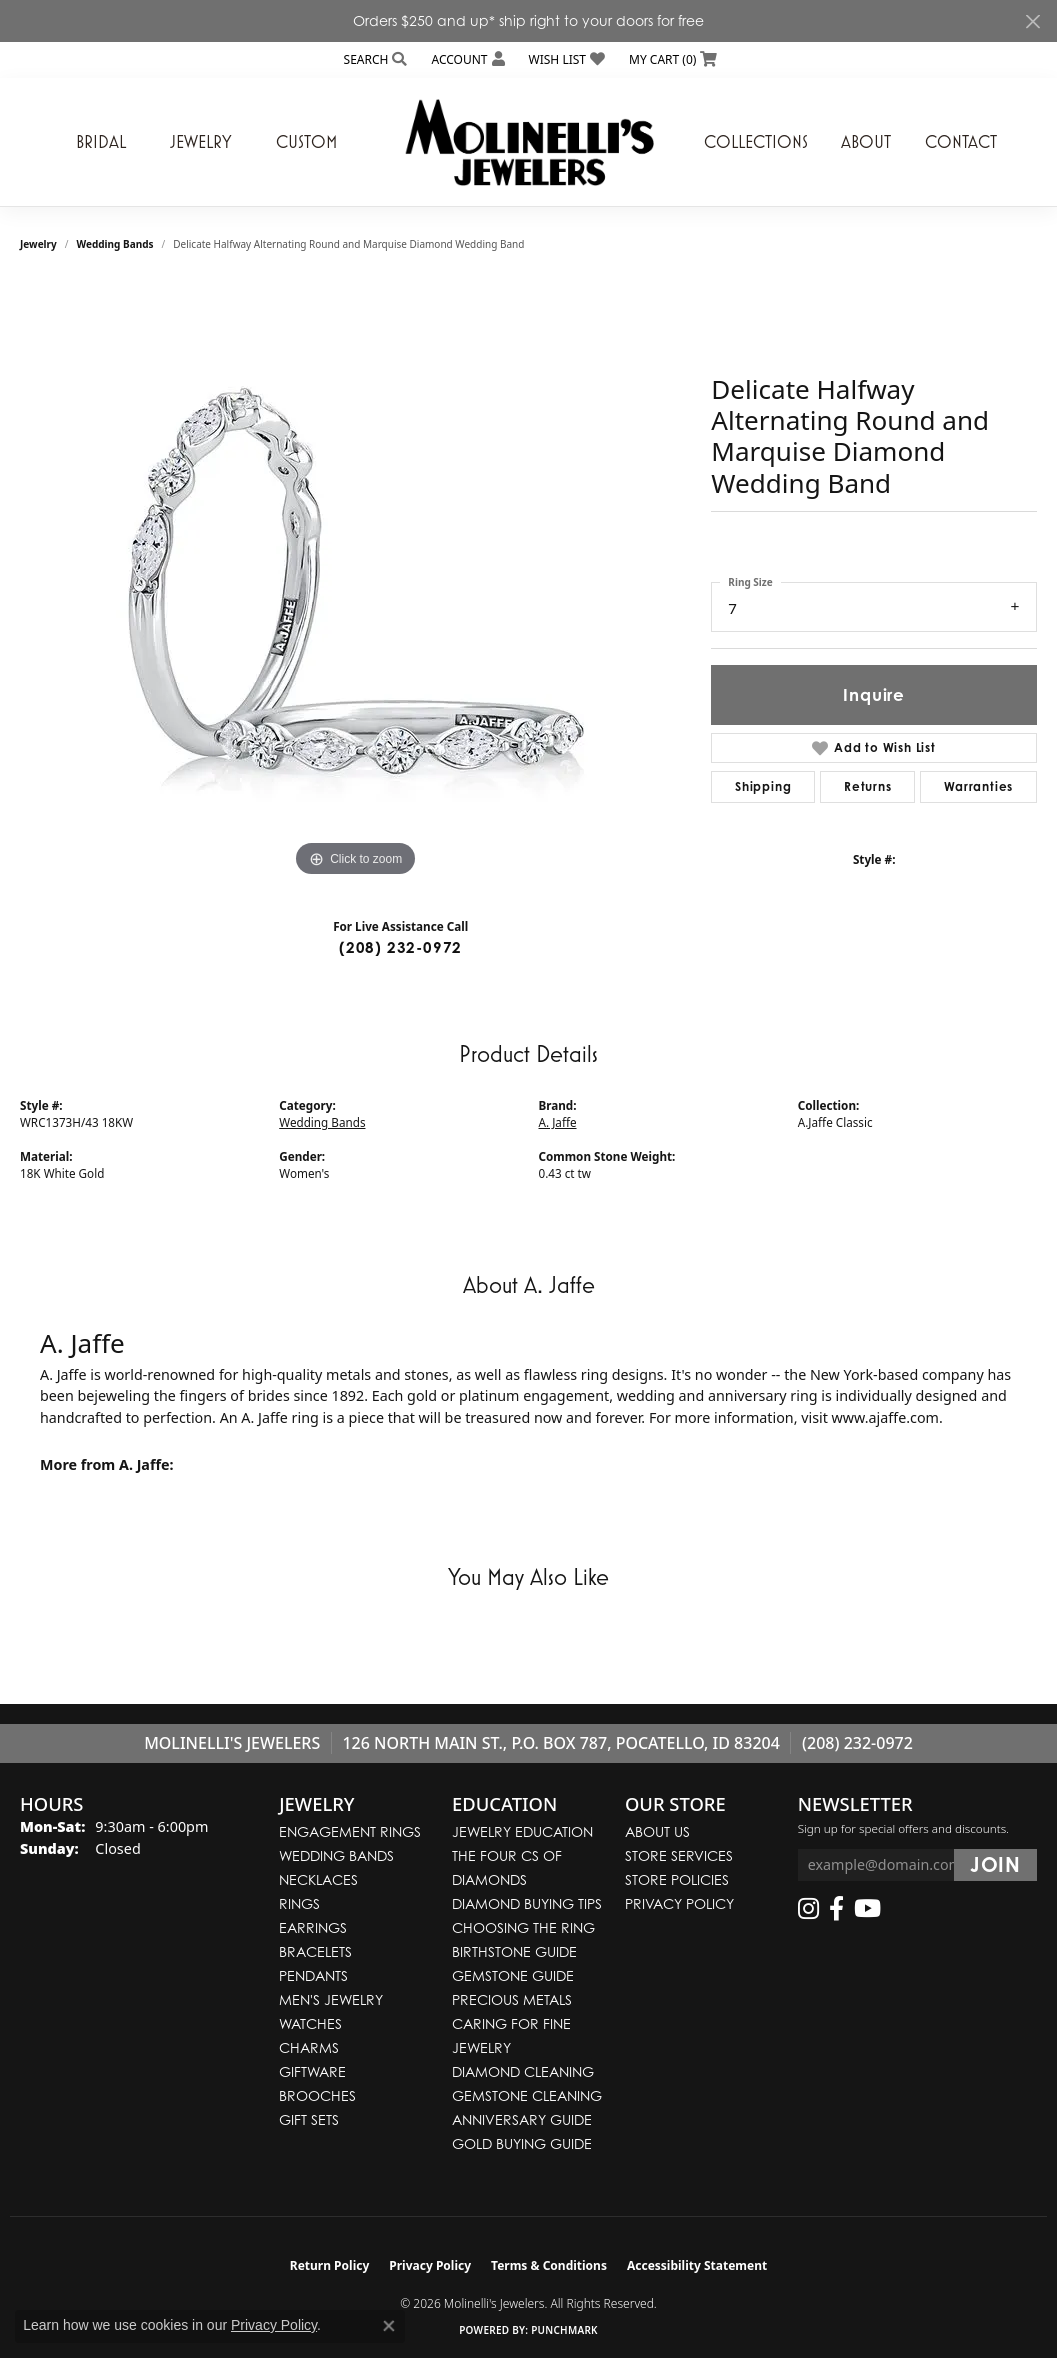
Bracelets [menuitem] (315, 1951)
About (866, 142)
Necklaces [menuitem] (318, 1879)
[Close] (1032, 21)
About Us (657, 1831)
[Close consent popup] (389, 2326)
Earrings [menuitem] (313, 1927)
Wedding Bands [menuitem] (336, 1855)
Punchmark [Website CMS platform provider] (564, 2330)
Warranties (978, 786)
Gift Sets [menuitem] (309, 2119)
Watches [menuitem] (310, 2023)
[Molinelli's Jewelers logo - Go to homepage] (529, 142)
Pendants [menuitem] (313, 1975)
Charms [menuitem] (309, 2047)
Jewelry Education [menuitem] (522, 1831)
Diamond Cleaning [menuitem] (523, 2071)
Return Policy (330, 2265)
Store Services (679, 1855)
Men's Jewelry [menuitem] (331, 1999)
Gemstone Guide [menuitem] (513, 1975)
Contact (961, 142)
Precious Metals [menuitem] (512, 1999)
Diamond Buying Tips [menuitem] (527, 1903)
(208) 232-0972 (400, 947)
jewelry (38, 244)
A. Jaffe (558, 1122)
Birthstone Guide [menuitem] (514, 1951)
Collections (756, 142)
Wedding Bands (115, 244)
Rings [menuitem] (299, 1903)
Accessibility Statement (697, 2265)
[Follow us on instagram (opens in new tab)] (808, 1909)
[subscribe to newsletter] (995, 1865)
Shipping (763, 786)
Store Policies (677, 1879)
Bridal (101, 142)
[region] (356, 582)
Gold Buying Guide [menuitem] (522, 2143)
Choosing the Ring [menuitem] (523, 1927)
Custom (306, 142)
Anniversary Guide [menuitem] (522, 2119)
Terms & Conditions (549, 2265)
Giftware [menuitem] (312, 2071)
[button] (374, 59)
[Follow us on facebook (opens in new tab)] (836, 1909)
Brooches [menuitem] (317, 2095)
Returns (868, 786)
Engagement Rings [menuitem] (350, 1831)
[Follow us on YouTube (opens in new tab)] (867, 1909)
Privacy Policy (679, 1903)
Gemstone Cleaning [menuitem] (527, 2095)
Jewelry (201, 142)
